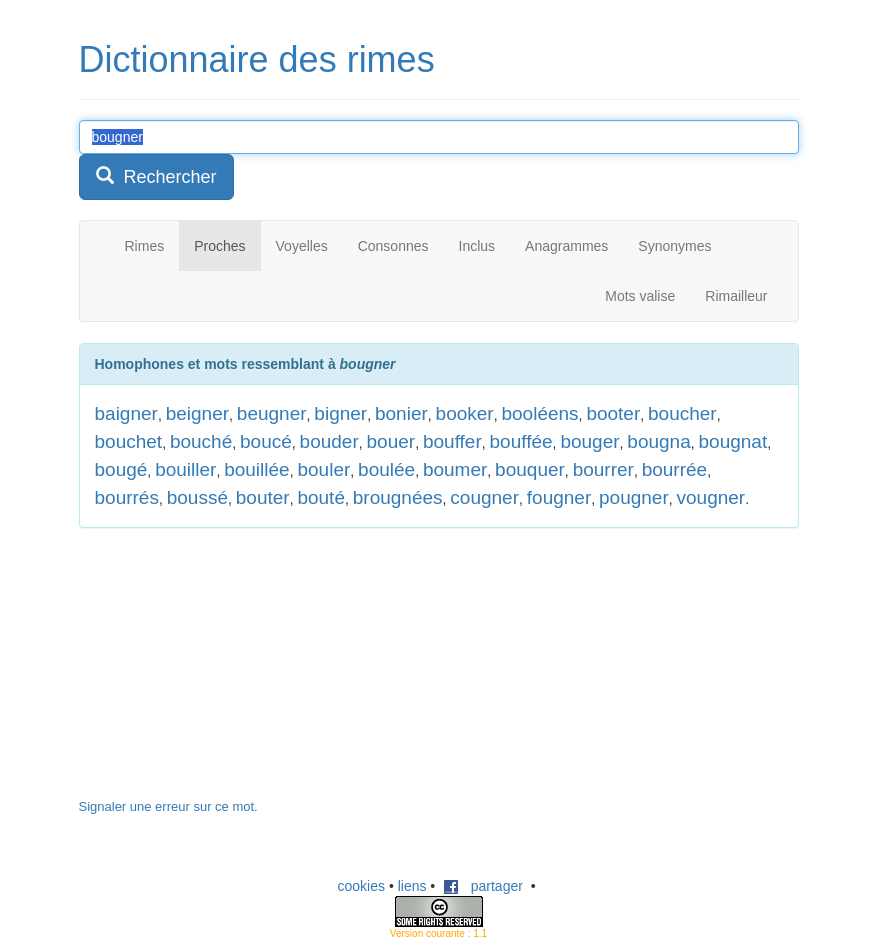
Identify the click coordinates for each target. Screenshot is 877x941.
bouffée (521, 441)
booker (465, 413)
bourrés (127, 497)
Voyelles (302, 246)
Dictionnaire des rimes (257, 59)
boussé (197, 497)
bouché (201, 441)
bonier (401, 413)
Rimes (145, 246)
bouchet (129, 441)
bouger (589, 441)
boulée (386, 469)
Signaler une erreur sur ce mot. (168, 806)
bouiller (185, 469)
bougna (658, 441)
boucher (682, 413)
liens (412, 886)
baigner (126, 413)
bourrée (675, 469)
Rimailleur (736, 296)
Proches (219, 246)
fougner (559, 497)
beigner (197, 413)
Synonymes (674, 246)
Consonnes (393, 246)
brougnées (398, 497)
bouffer (452, 441)
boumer (455, 469)
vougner (711, 497)
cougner (484, 497)
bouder (329, 441)
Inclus (477, 246)
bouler (323, 469)
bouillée (257, 469)
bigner (340, 413)
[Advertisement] (229, 673)
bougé (121, 469)
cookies (361, 886)
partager (483, 886)
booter (613, 413)
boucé (266, 441)
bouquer (530, 469)
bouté (321, 497)
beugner (272, 413)
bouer (391, 441)
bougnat (733, 441)
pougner (634, 497)
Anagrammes (566, 246)
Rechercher (156, 176)
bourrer (603, 469)
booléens (539, 413)
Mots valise (640, 296)
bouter (263, 497)
